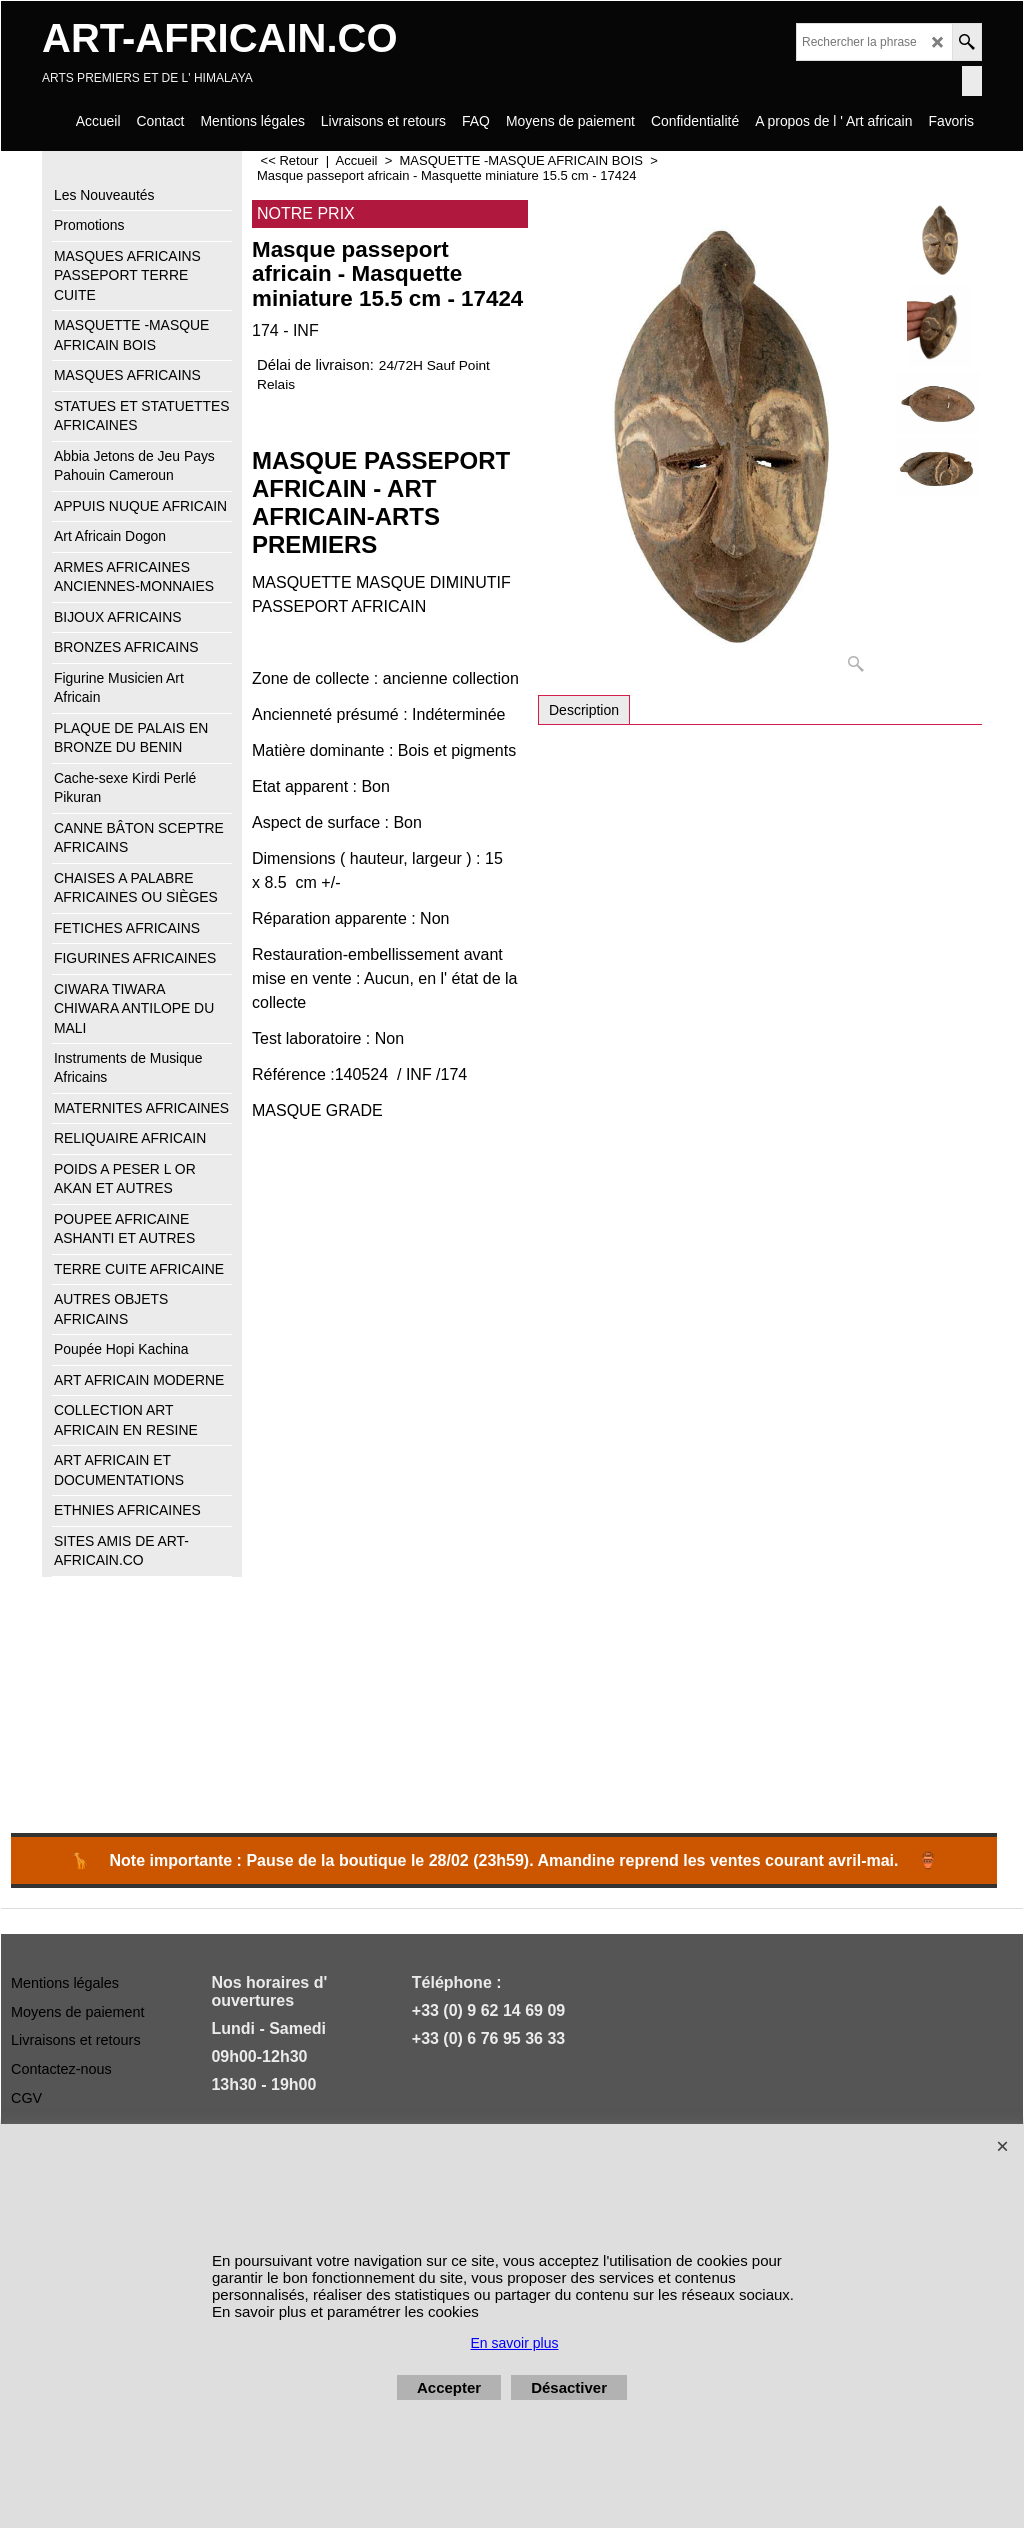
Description (584, 710)
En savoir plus (515, 2343)
